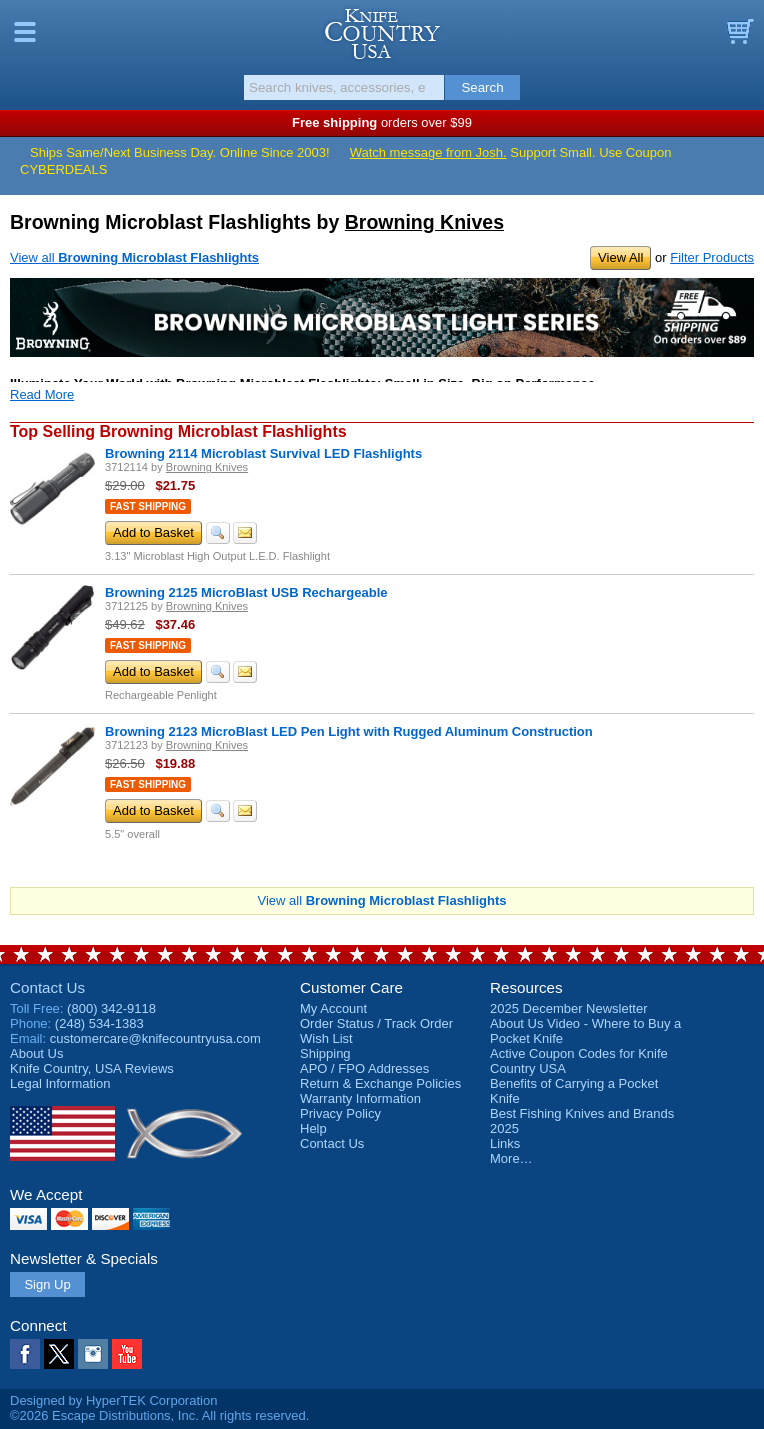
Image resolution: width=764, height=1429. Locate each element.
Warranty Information (360, 1098)
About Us (36, 1053)
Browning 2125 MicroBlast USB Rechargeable (246, 592)
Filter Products (712, 257)
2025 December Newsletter (569, 1008)
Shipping (325, 1053)
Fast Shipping (148, 506)
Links (505, 1143)
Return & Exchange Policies (380, 1083)
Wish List (326, 1038)
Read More (42, 394)
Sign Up (47, 1284)
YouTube (127, 1354)
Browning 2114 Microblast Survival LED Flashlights (263, 453)
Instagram (93, 1354)
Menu (25, 32)
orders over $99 (382, 122)
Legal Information (60, 1083)
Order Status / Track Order (376, 1023)
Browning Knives (424, 222)
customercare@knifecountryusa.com (155, 1038)
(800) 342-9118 (111, 1008)
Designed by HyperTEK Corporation (113, 1400)
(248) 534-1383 (99, 1023)
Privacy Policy (340, 1113)
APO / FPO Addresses (364, 1068)
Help (313, 1128)
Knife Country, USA (382, 34)
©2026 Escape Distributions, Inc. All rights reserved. (159, 1415)
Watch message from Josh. (428, 152)
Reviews (92, 1068)
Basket (739, 32)
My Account (333, 1008)
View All (620, 257)
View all (134, 257)
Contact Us (47, 987)
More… (511, 1158)
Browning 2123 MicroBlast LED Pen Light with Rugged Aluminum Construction (349, 731)
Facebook (25, 1354)
